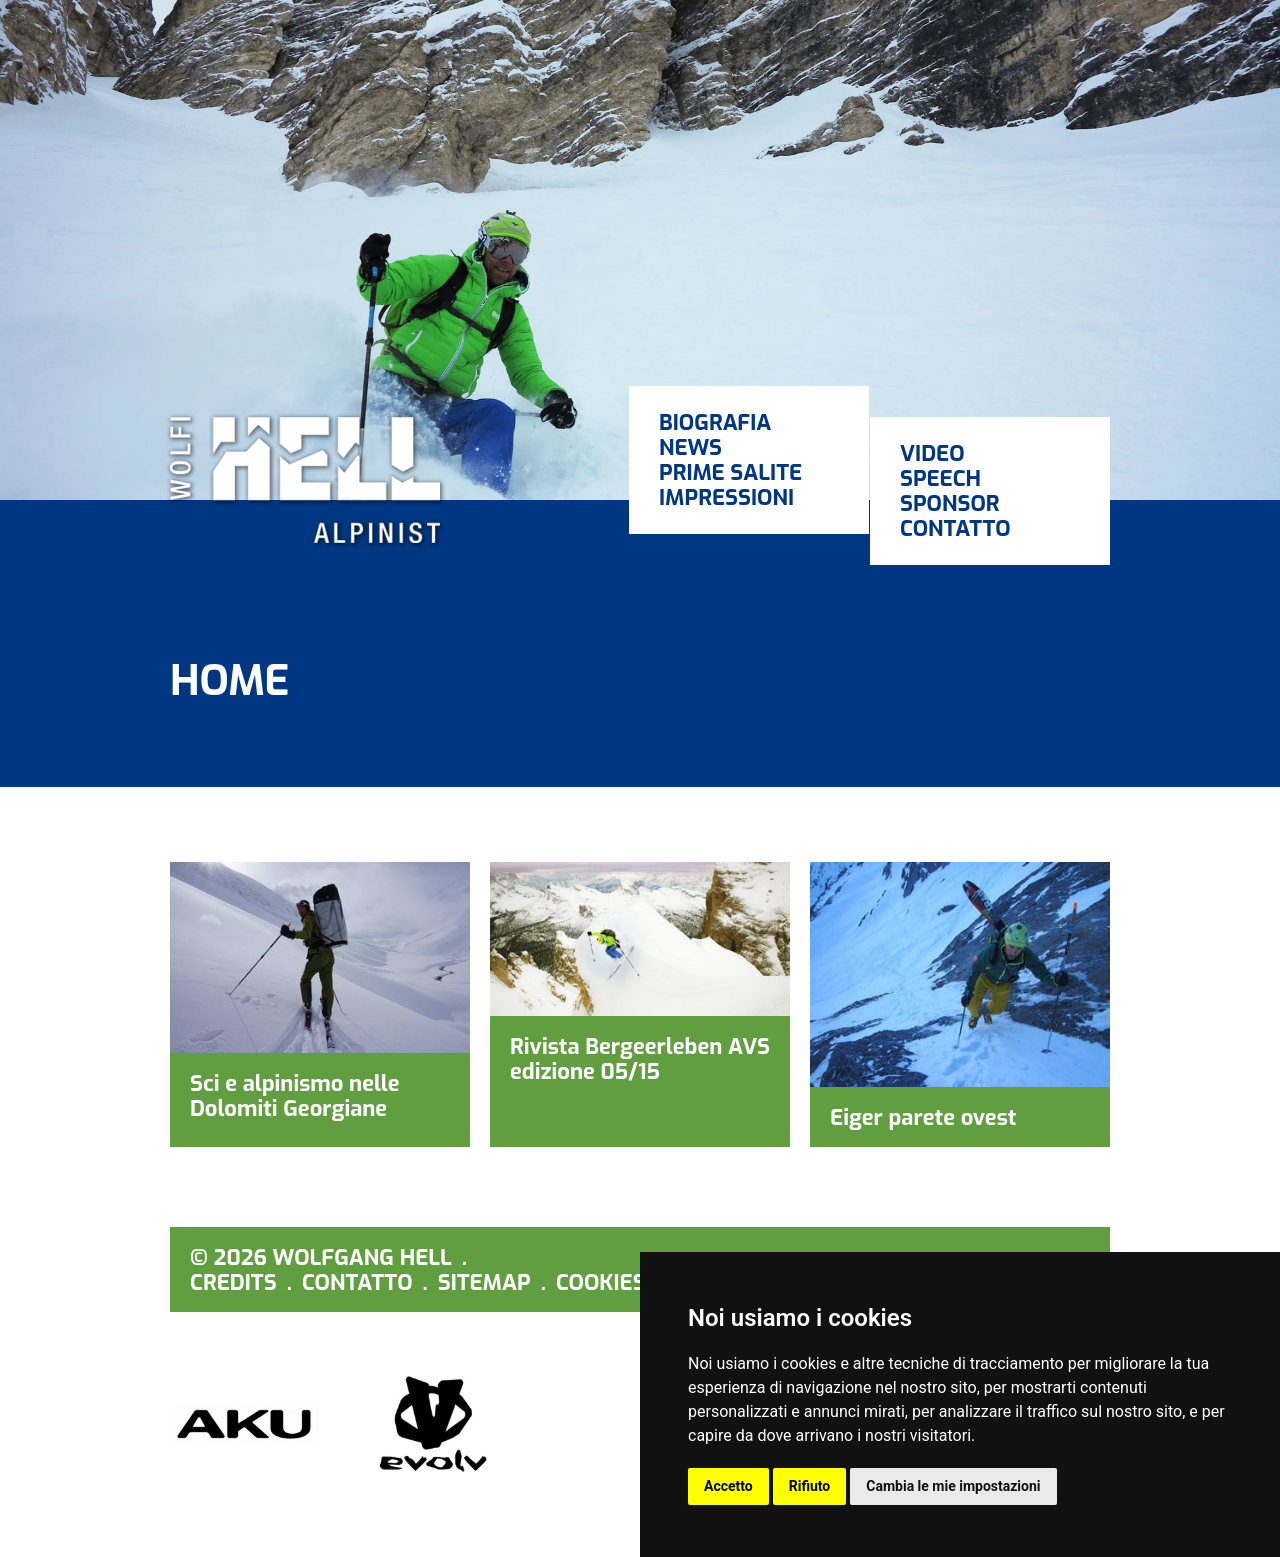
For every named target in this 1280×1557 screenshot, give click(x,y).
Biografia (715, 422)
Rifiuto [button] (810, 1486)
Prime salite (730, 472)
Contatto (955, 528)
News (690, 447)
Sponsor (950, 503)
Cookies (601, 1282)
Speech (940, 478)
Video (932, 453)
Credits (233, 1282)
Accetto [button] (728, 1486)
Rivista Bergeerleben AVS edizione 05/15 (640, 1059)
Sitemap (484, 1282)
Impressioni (726, 497)
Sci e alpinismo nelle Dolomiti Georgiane (295, 1096)
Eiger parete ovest (923, 1117)
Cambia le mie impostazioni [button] (953, 1486)
